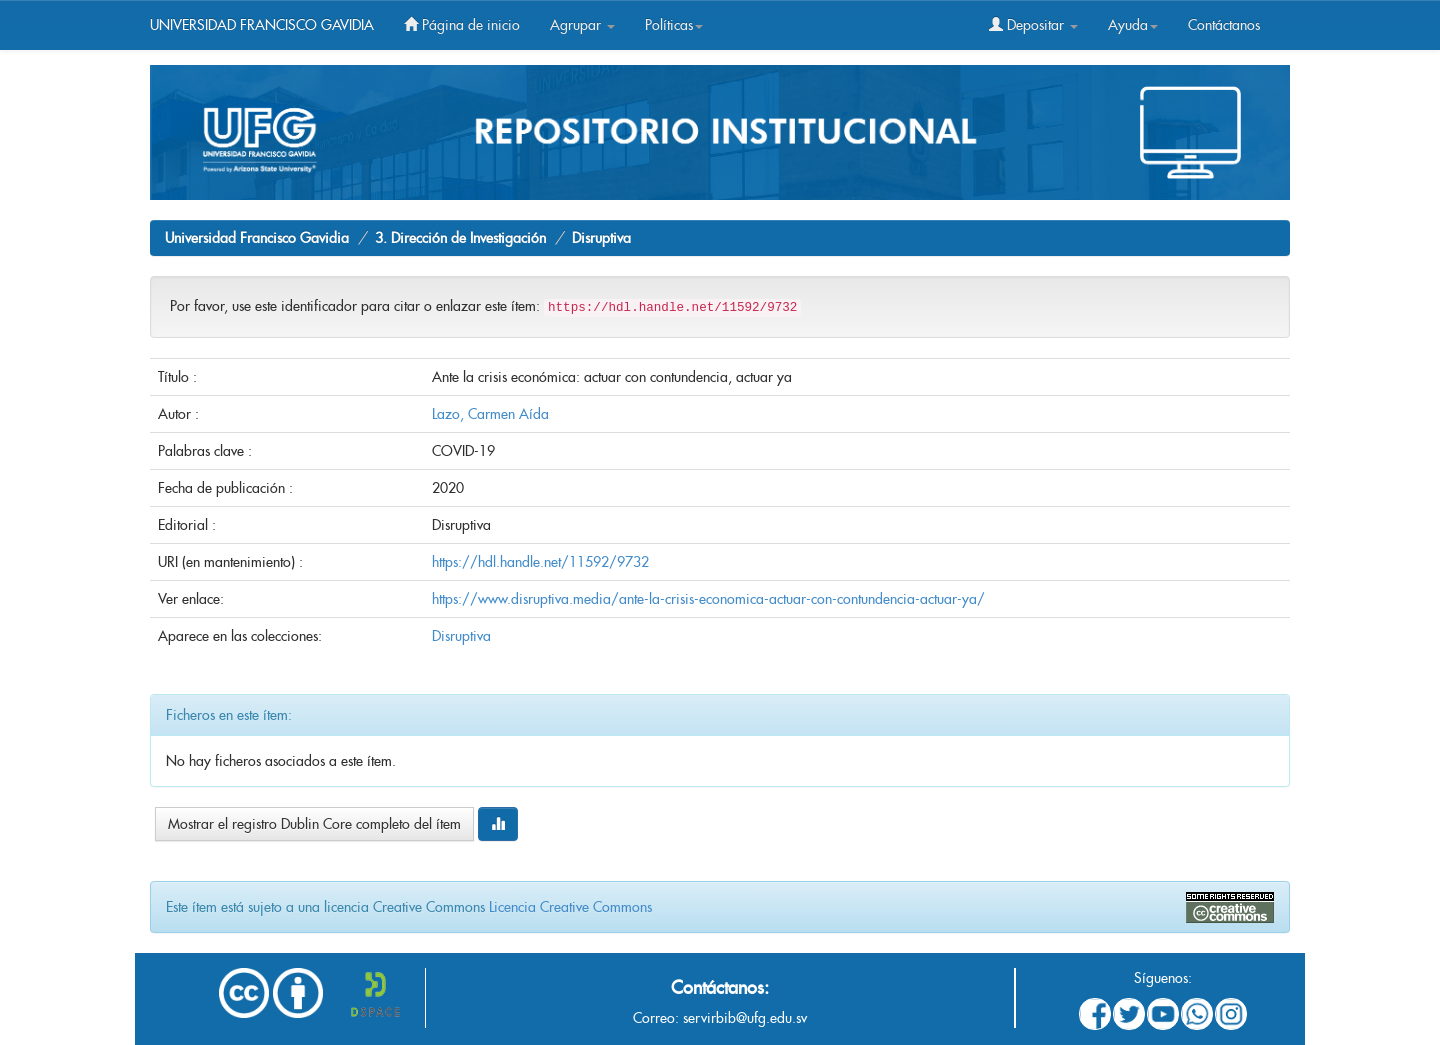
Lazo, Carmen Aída (490, 414)
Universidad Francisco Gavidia (257, 238)
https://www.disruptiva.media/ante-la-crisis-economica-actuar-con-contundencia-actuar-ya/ (708, 599)
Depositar (1033, 25)
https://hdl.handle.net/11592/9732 (540, 562)
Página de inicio (462, 25)
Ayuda (1133, 25)
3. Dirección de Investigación (460, 238)
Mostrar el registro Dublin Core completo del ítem (314, 824)
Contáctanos (1224, 25)
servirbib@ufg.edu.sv (745, 1018)
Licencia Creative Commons (570, 907)
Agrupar (582, 25)
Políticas (674, 25)
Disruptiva (601, 238)
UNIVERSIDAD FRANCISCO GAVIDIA (262, 25)
